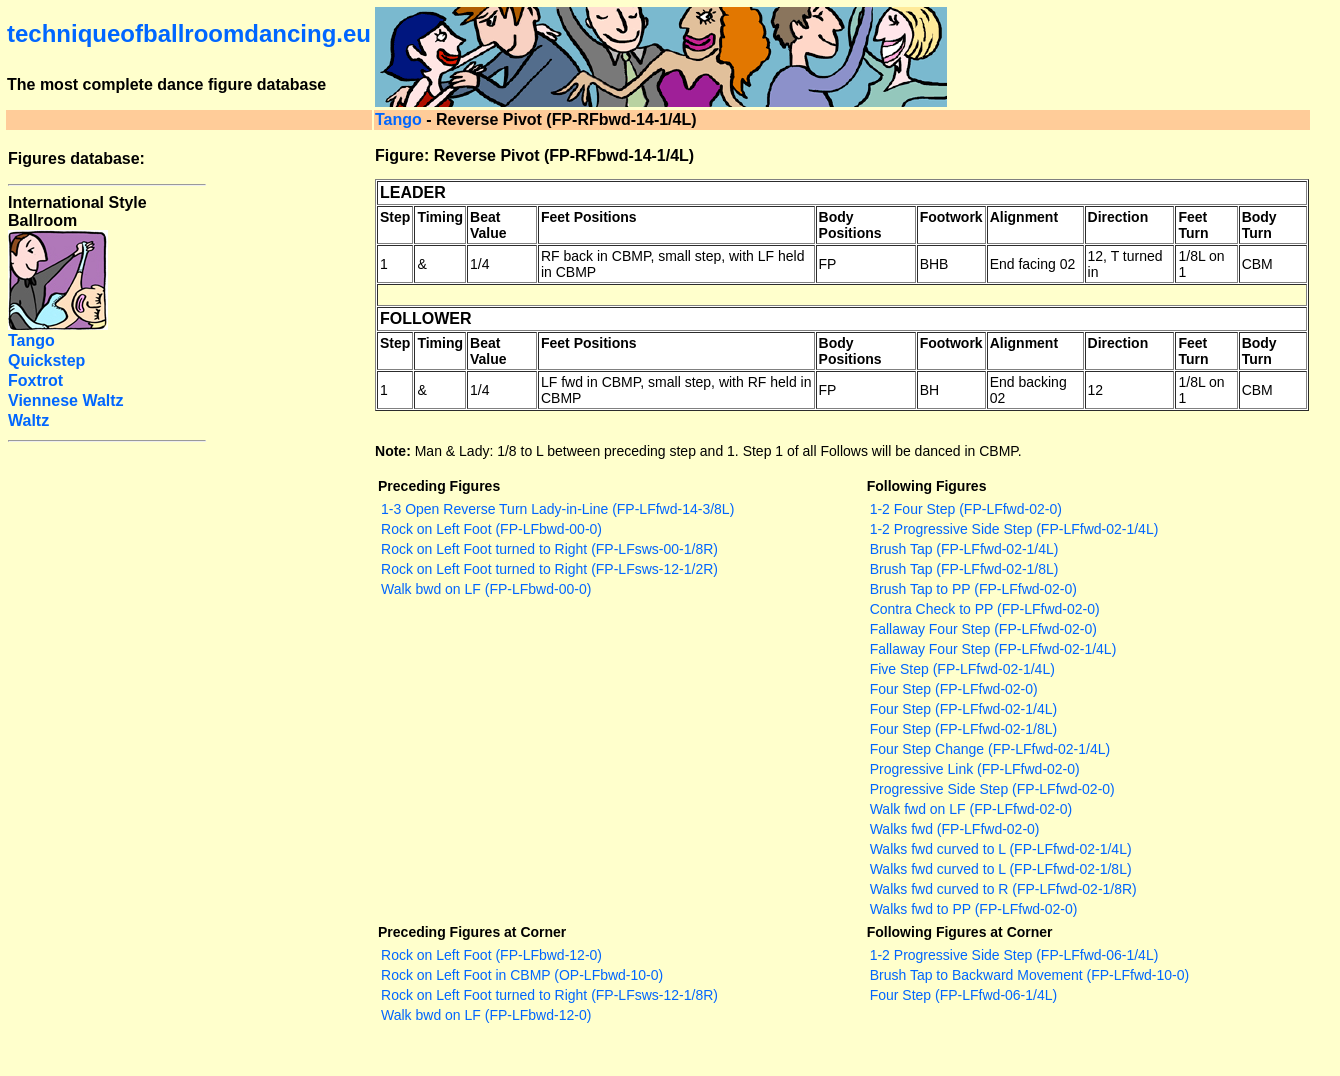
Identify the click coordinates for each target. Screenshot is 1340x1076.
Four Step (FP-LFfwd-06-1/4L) (964, 995)
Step (395, 217)
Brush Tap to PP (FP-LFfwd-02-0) (973, 589)
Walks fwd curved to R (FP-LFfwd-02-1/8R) (1003, 889)
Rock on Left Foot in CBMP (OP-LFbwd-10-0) (522, 975)
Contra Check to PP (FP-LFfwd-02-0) (985, 609)
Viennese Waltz (66, 400)
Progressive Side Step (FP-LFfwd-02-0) (992, 789)
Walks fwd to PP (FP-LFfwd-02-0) (974, 909)
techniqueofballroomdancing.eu (189, 33)
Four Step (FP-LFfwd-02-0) (954, 689)
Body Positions (850, 225)
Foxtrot (35, 380)
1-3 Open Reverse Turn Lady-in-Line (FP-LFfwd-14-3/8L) (557, 509)
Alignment (1024, 217)
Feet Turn (1193, 225)
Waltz (28, 420)
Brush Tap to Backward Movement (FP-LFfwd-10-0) (1030, 975)
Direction (1118, 217)
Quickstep (46, 360)
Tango (398, 119)
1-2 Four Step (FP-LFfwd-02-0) (966, 509)
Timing (440, 217)
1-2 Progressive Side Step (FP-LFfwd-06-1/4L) (1014, 955)
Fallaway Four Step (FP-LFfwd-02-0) (983, 629)
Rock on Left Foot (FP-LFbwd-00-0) (491, 529)
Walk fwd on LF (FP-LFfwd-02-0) (971, 809)
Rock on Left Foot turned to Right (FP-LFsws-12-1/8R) (549, 995)
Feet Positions (589, 217)
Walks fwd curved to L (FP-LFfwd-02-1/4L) (1001, 849)
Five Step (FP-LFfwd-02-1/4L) (962, 669)
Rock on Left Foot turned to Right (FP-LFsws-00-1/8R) (549, 549)
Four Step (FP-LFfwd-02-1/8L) (964, 729)
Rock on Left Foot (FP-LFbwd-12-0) (491, 955)
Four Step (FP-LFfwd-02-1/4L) (964, 709)
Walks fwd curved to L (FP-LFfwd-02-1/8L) (1001, 869)
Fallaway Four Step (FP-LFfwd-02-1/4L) (993, 649)
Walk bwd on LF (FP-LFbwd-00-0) (486, 589)
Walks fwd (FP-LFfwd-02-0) (955, 829)
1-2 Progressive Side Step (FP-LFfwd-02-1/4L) (1014, 529)
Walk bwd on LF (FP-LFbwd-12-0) (486, 1015)
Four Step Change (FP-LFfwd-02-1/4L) (990, 749)
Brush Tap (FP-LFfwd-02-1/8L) (964, 569)
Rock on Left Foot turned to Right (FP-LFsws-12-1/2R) (549, 569)
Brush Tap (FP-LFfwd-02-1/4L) (964, 549)
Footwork (951, 217)
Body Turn (1259, 225)
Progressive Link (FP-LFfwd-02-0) (975, 769)
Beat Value (488, 225)
